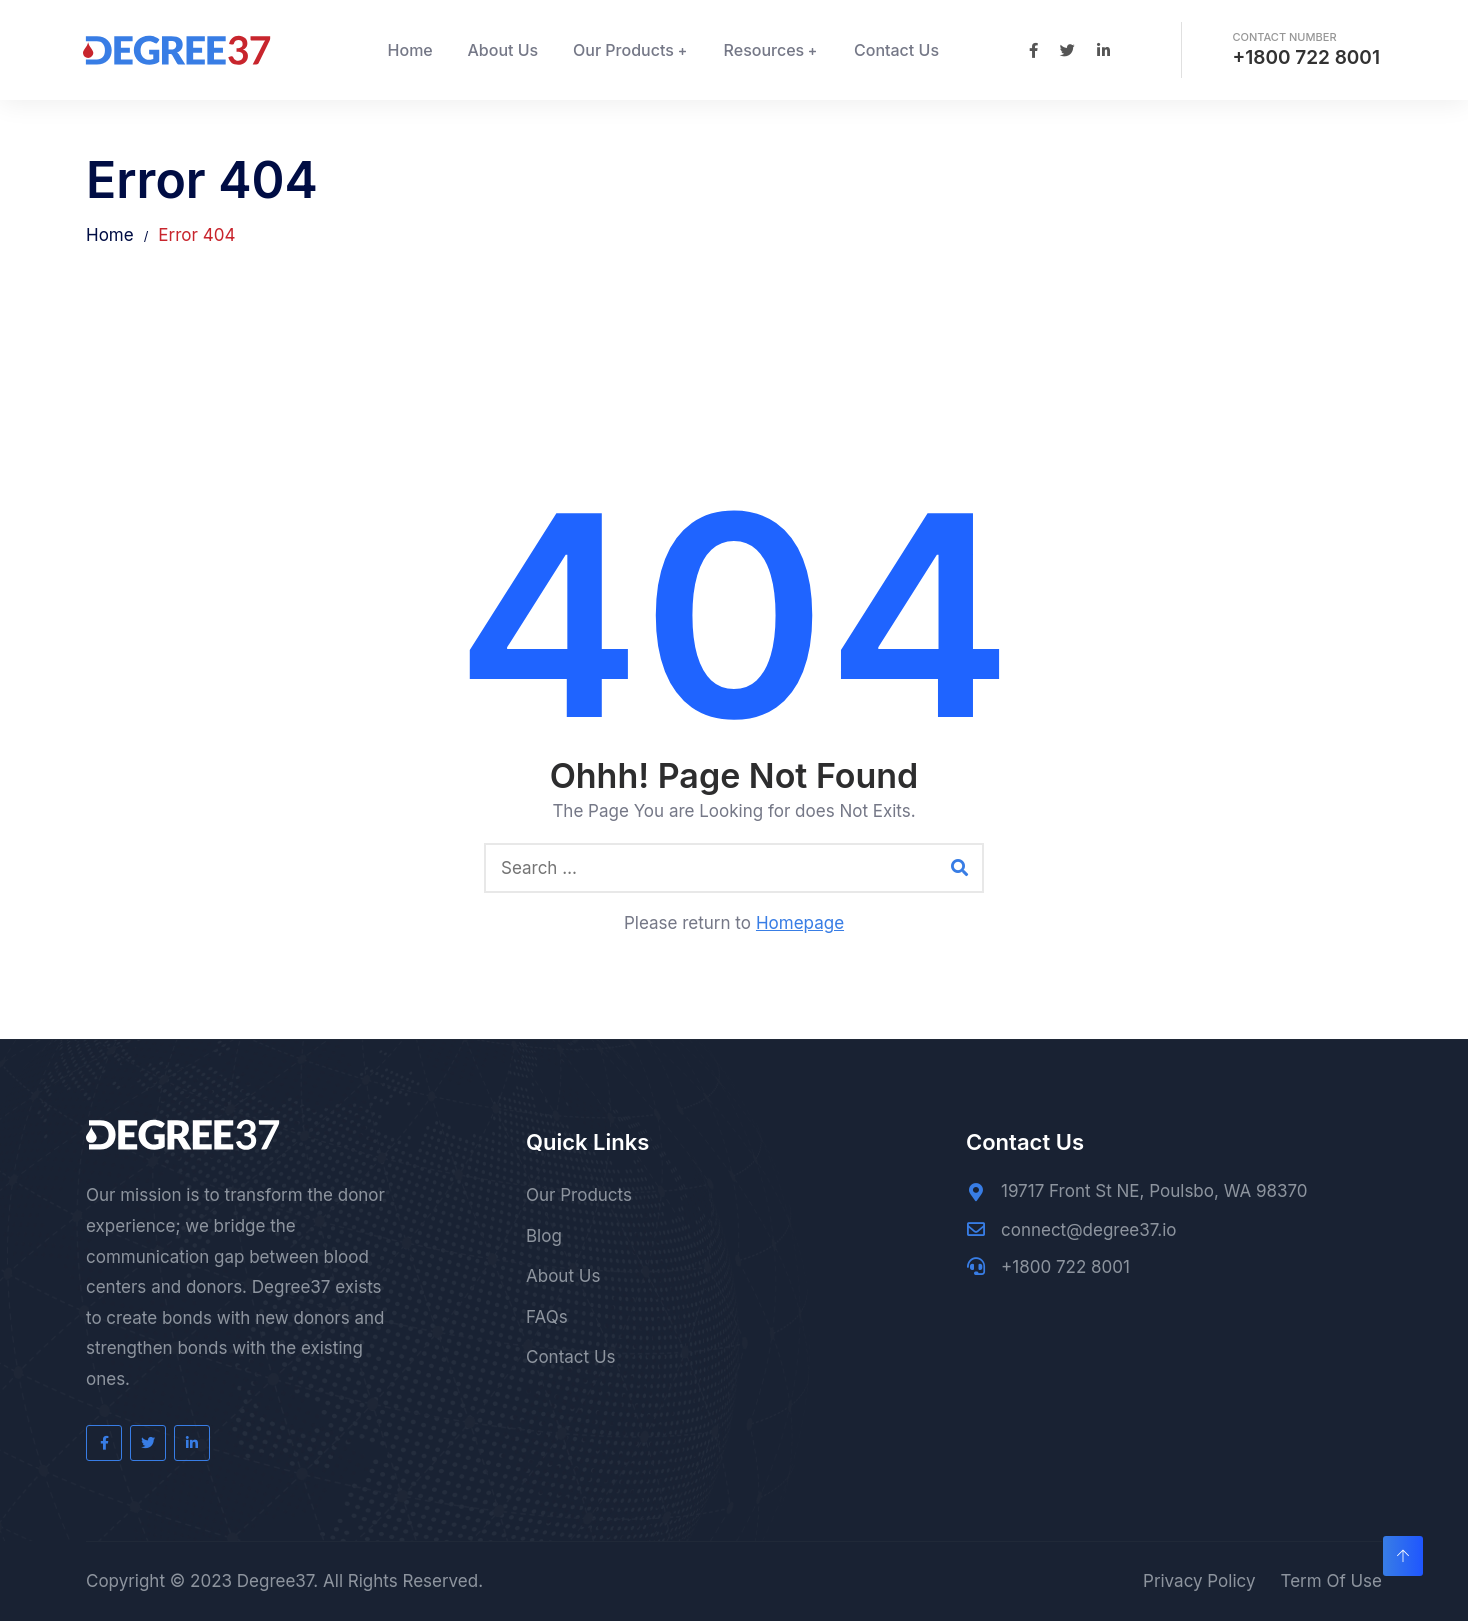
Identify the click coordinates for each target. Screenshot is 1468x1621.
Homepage (800, 923)
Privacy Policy (1199, 1581)
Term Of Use (1331, 1581)
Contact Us (896, 50)
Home (410, 50)
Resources (764, 50)
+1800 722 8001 (1306, 57)
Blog (544, 1236)
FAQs (547, 1317)
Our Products (623, 50)
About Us (503, 50)
